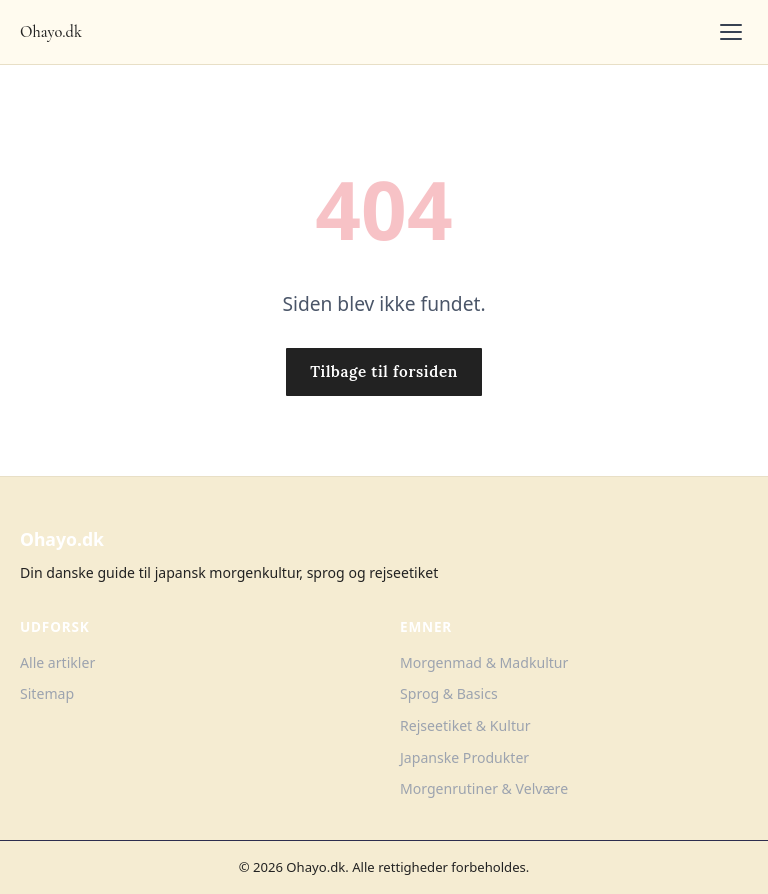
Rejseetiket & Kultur (465, 725)
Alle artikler (57, 662)
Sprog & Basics (449, 693)
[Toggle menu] (731, 32)
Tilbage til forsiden (384, 371)
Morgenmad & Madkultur (484, 662)
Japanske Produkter (464, 757)
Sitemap (47, 693)
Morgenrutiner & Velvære (484, 788)
